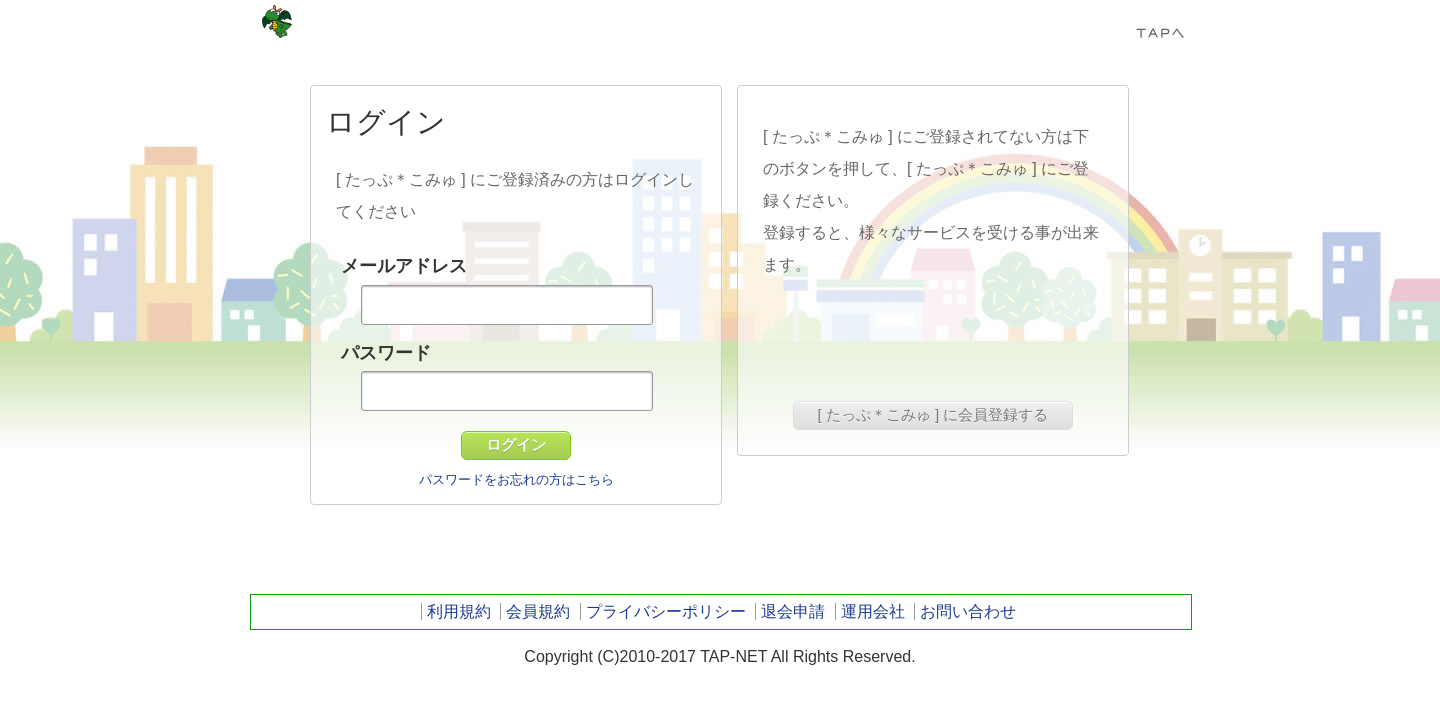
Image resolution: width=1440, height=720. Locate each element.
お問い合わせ (968, 611)
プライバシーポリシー (666, 611)
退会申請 (793, 611)
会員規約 (538, 611)
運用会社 (873, 611)
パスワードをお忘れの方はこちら (516, 479)
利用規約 (459, 611)
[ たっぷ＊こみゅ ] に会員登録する (933, 414)
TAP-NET (277, 21)
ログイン (516, 444)
